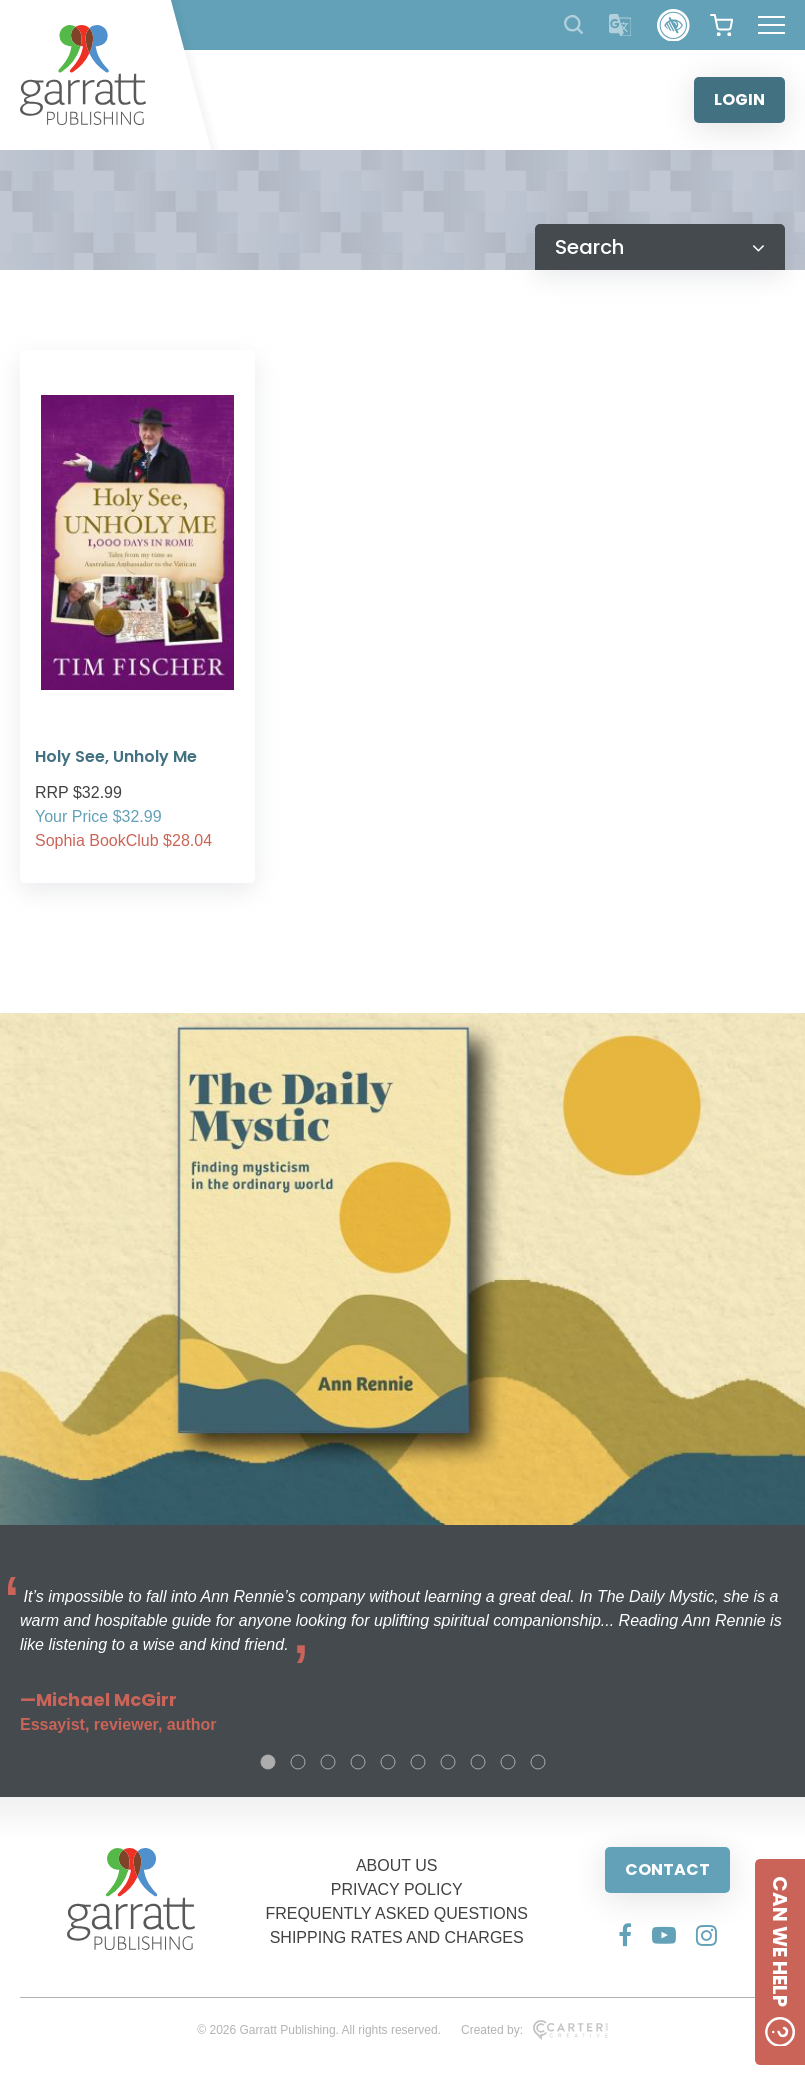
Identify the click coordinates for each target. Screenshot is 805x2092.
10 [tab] (538, 1762)
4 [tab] (358, 1762)
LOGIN (739, 99)
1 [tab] (268, 1762)
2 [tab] (298, 1762)
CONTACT (667, 1869)
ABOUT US (397, 1865)
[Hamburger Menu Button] (771, 25)
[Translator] (620, 25)
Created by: (534, 2030)
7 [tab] (448, 1762)
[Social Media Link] (625, 1935)
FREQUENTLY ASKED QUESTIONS (396, 1913)
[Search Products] (573, 24)
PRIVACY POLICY (397, 1889)
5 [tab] (388, 1762)
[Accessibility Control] (673, 25)
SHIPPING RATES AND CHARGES (397, 1937)
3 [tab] (328, 1762)
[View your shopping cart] (721, 25)
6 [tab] (418, 1762)
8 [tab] (478, 1762)
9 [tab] (508, 1762)
